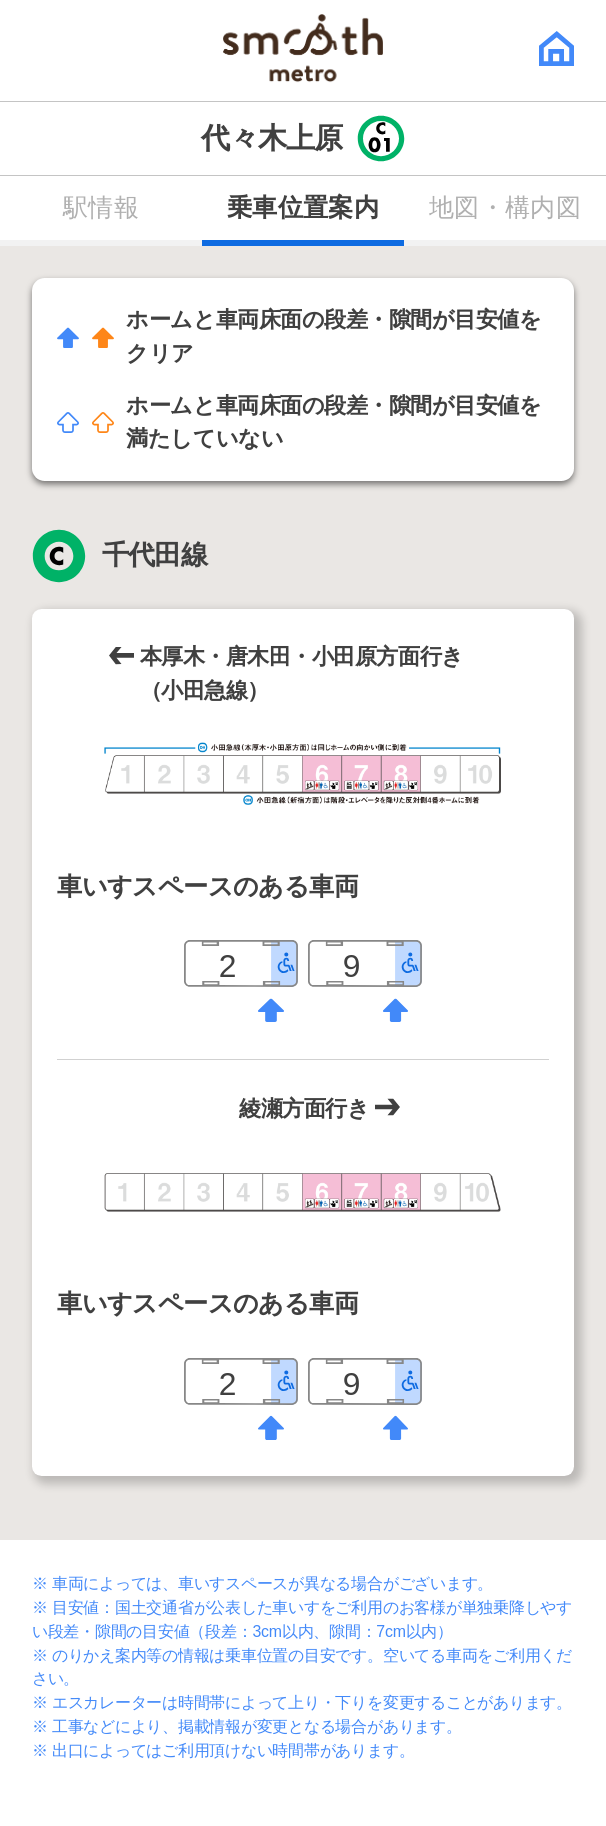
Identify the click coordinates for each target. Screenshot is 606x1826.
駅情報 (101, 207)
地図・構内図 (505, 207)
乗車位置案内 (303, 207)
